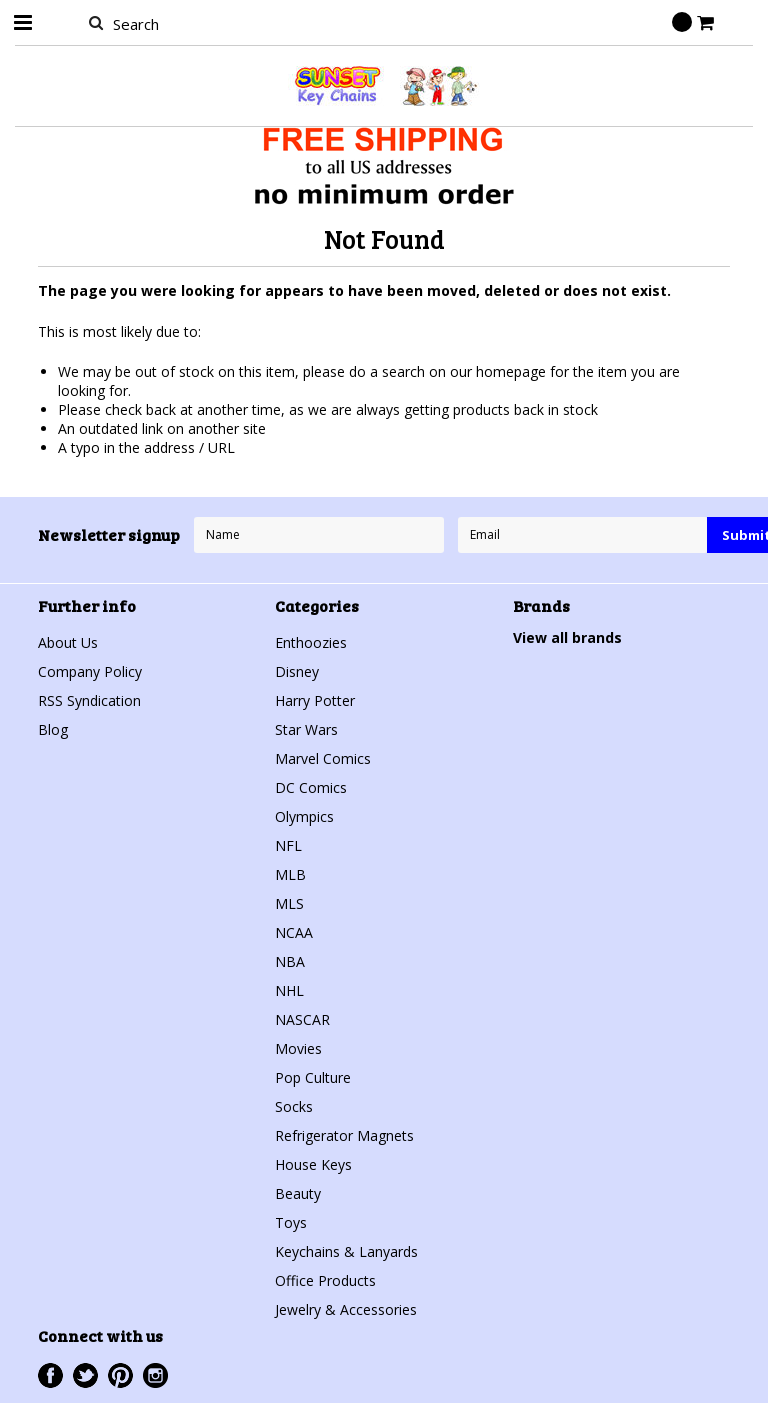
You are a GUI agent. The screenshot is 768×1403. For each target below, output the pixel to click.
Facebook (50, 1375)
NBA (290, 961)
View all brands (567, 637)
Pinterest (120, 1375)
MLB (290, 874)
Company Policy (90, 671)
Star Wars (306, 729)
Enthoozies (311, 642)
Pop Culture (313, 1077)
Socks (294, 1106)
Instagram (155, 1375)
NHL (289, 990)
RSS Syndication (89, 700)
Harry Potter (315, 700)
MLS (289, 903)
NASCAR (302, 1019)
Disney (297, 671)
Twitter (85, 1375)
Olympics (304, 816)
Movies (298, 1048)
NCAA (294, 932)
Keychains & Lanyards (346, 1251)
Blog (53, 729)
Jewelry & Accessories (346, 1309)
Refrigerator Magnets (344, 1135)
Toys (291, 1222)
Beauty (298, 1193)
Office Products (325, 1280)
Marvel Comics (323, 758)
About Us (68, 642)
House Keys (313, 1164)
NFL (288, 845)
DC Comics (311, 787)
